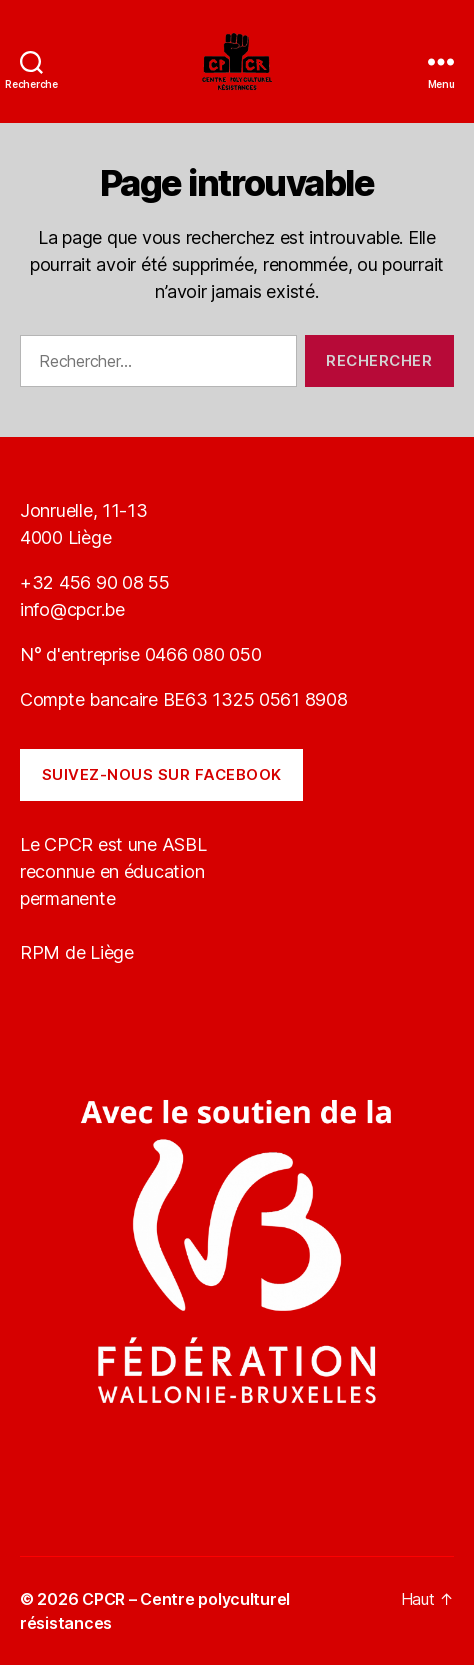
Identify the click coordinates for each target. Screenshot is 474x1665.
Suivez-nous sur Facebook (162, 774)
